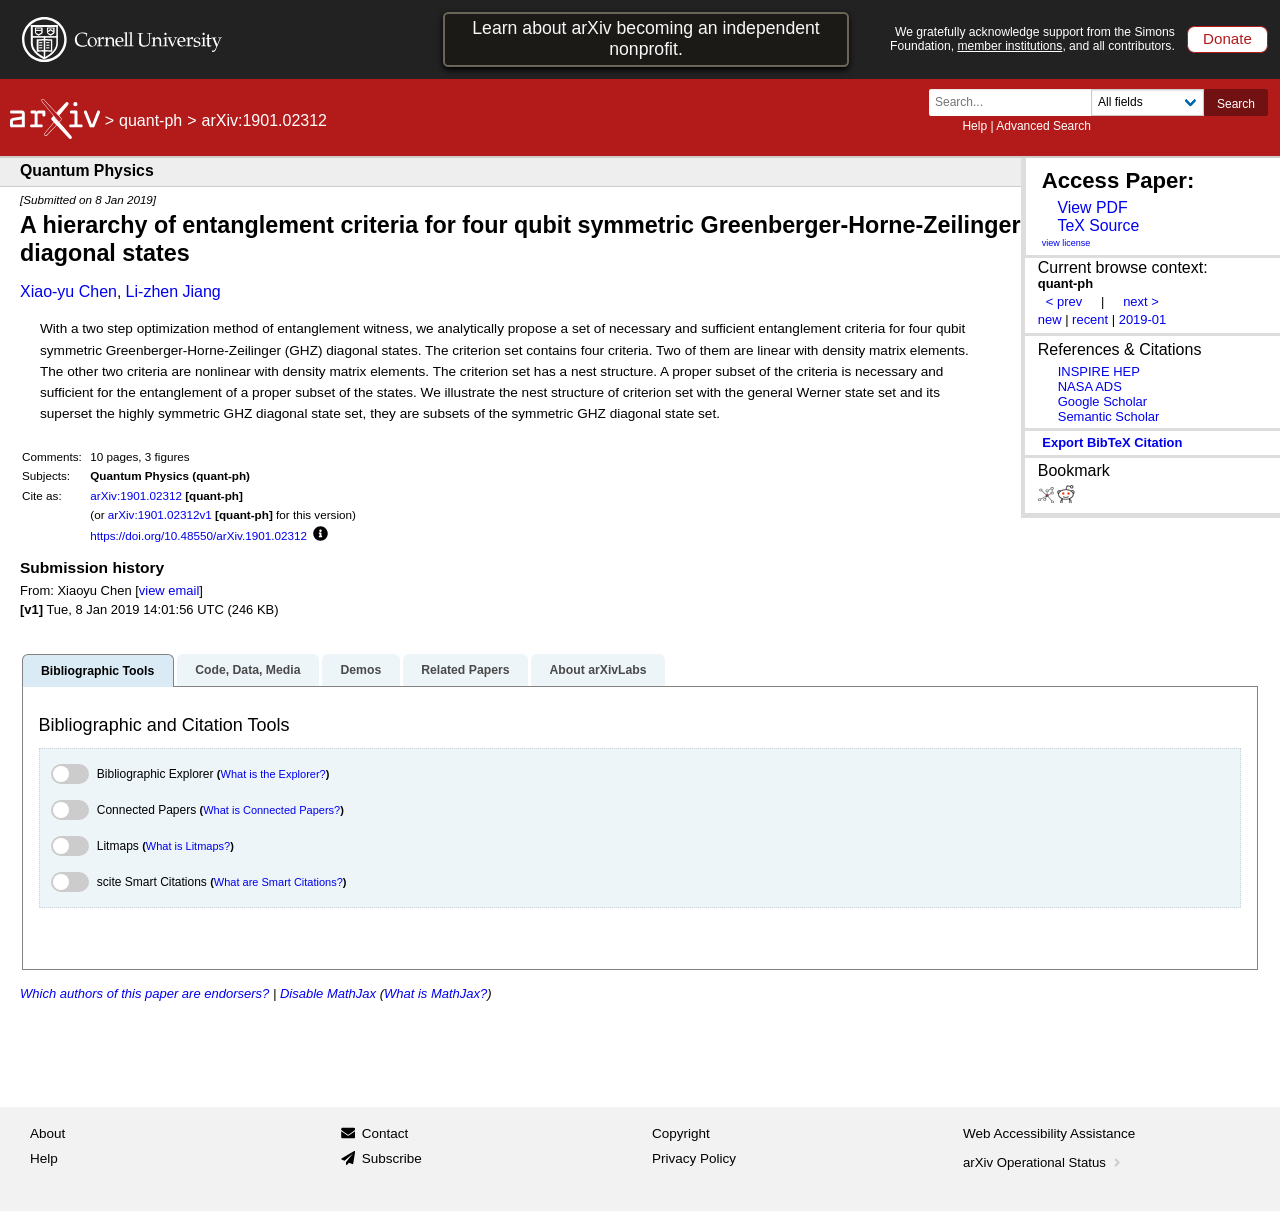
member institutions (1009, 46)
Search (1236, 104)
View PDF (1092, 207)
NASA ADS (1090, 386)
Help (974, 126)
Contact (385, 1133)
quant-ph (150, 120)
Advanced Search (1043, 126)
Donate (1227, 38)
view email (169, 590)
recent (1090, 319)
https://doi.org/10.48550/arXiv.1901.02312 (198, 535)
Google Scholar (1102, 401)
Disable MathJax (328, 993)
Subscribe (392, 1158)
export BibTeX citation (1112, 442)
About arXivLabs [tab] (597, 670)
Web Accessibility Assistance (1049, 1133)
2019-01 (1143, 319)
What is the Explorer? (273, 774)
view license (1066, 243)
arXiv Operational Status (1043, 1162)
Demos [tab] (360, 670)
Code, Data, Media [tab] (247, 670)
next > (1141, 301)
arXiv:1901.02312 (136, 495)
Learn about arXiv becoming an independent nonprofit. (646, 38)
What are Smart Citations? (278, 882)
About (47, 1133)
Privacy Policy (694, 1158)
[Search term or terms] (1016, 102)
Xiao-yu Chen (68, 291)
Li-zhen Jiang (173, 291)
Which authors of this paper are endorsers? (144, 993)
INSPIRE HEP (1099, 371)
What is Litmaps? (188, 846)
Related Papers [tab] (465, 670)
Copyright (681, 1133)
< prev (1064, 301)
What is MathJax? (435, 993)
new (1050, 319)
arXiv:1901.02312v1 (160, 514)
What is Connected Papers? (271, 810)
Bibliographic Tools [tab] (97, 671)
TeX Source (1098, 225)
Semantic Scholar (1109, 416)
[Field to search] (1147, 102)
